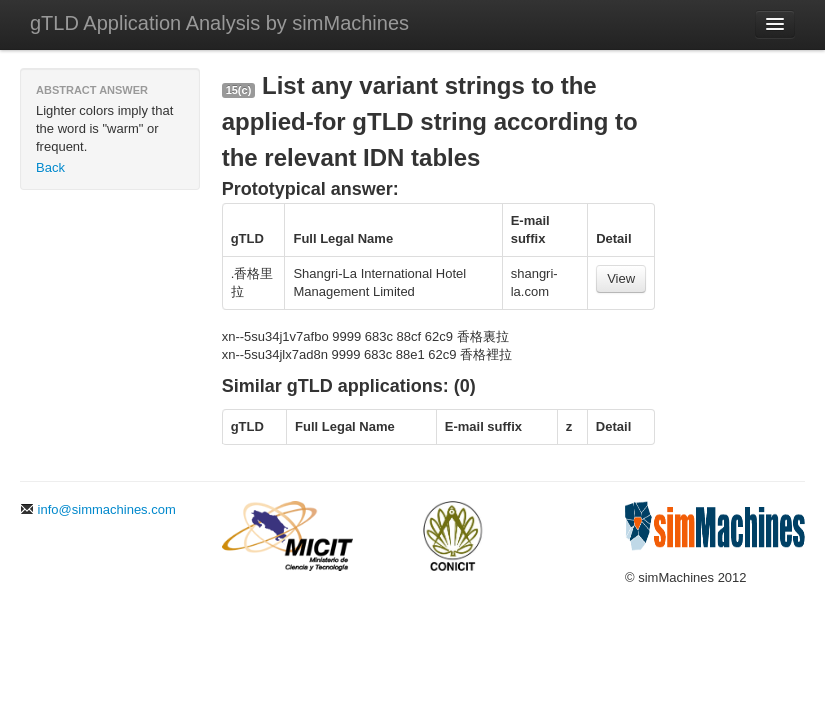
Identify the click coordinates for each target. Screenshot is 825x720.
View (621, 278)
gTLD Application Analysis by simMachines (219, 23)
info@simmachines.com (98, 509)
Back (50, 167)
